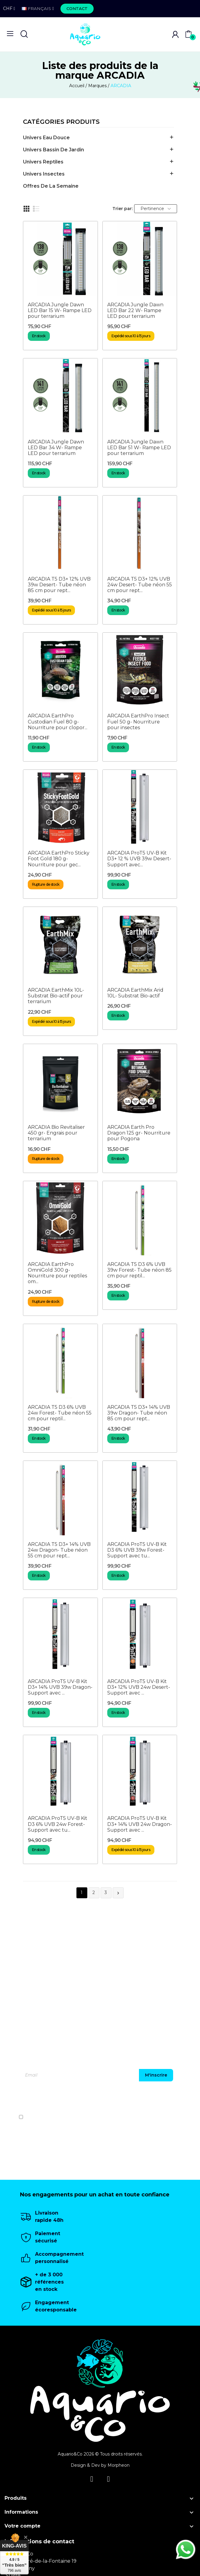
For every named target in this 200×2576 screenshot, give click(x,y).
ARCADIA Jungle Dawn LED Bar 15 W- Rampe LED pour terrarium (60, 310)
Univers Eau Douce (46, 137)
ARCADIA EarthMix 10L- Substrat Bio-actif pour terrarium (56, 995)
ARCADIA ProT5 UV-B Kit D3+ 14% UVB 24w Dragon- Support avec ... (139, 1824)
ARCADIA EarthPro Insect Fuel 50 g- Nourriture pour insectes (138, 721)
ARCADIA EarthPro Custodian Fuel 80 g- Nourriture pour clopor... (57, 721)
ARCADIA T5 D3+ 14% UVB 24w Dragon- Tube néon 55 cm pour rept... (59, 1550)
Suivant (118, 1893)
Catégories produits (61, 122)
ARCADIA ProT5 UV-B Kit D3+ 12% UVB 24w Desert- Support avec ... (138, 1687)
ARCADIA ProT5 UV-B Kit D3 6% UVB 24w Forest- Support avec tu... (57, 1824)
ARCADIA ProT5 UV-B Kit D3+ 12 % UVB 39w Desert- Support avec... (139, 858)
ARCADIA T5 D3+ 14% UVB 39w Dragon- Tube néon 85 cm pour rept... (138, 1412)
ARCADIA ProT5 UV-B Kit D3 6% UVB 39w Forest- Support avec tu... (137, 1550)
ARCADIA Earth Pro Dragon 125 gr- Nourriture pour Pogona (138, 1132)
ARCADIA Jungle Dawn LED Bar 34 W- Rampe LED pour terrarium (56, 447)
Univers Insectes (44, 174)
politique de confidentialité (166, 2117)
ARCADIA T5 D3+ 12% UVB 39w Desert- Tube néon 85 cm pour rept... (59, 584)
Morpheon (119, 2465)
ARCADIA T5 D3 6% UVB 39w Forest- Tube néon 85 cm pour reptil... (139, 1270)
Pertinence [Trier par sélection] (155, 208)
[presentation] (151, 2099)
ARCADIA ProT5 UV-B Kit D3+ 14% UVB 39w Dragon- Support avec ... (60, 1687)
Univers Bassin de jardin (53, 150)
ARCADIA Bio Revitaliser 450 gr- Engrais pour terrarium (56, 1132)
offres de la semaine (51, 186)
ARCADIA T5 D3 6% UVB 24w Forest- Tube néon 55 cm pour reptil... (60, 1412)
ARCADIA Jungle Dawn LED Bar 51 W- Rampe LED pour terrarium (139, 447)
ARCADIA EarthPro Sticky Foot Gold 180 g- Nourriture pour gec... (58, 858)
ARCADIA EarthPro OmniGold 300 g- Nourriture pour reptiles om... (57, 1273)
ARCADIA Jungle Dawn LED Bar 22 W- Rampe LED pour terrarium (135, 310)
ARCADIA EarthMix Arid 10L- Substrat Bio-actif (135, 993)
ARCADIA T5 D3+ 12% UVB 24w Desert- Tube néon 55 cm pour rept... (139, 584)
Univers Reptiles (43, 162)
